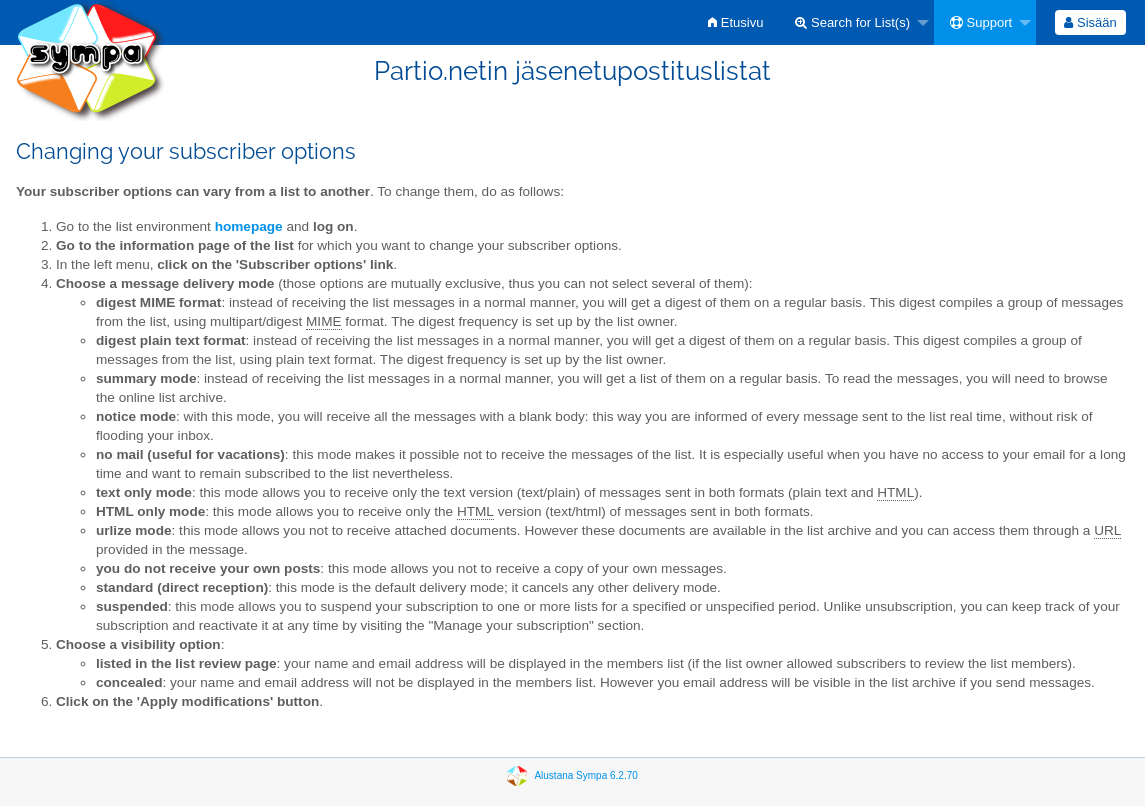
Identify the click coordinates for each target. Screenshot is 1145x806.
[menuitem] (735, 22)
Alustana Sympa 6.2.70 (585, 775)
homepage (249, 226)
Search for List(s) (852, 22)
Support (981, 22)
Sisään (1090, 22)
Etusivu (735, 22)
